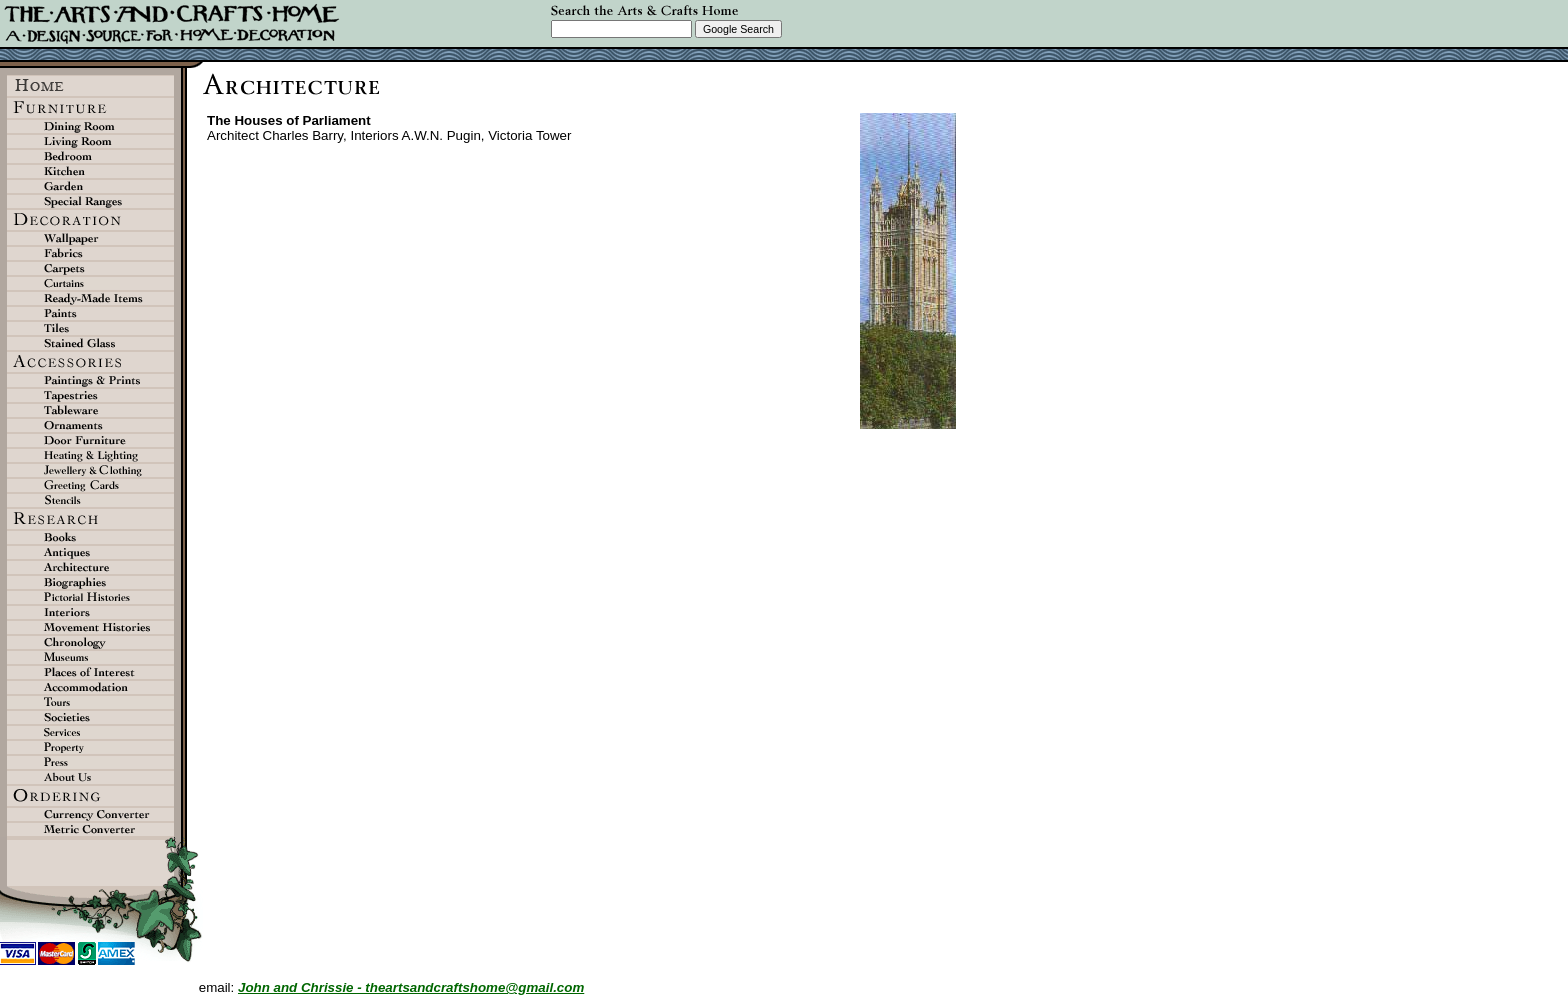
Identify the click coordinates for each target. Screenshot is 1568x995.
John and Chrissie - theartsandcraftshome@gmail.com (411, 987)
